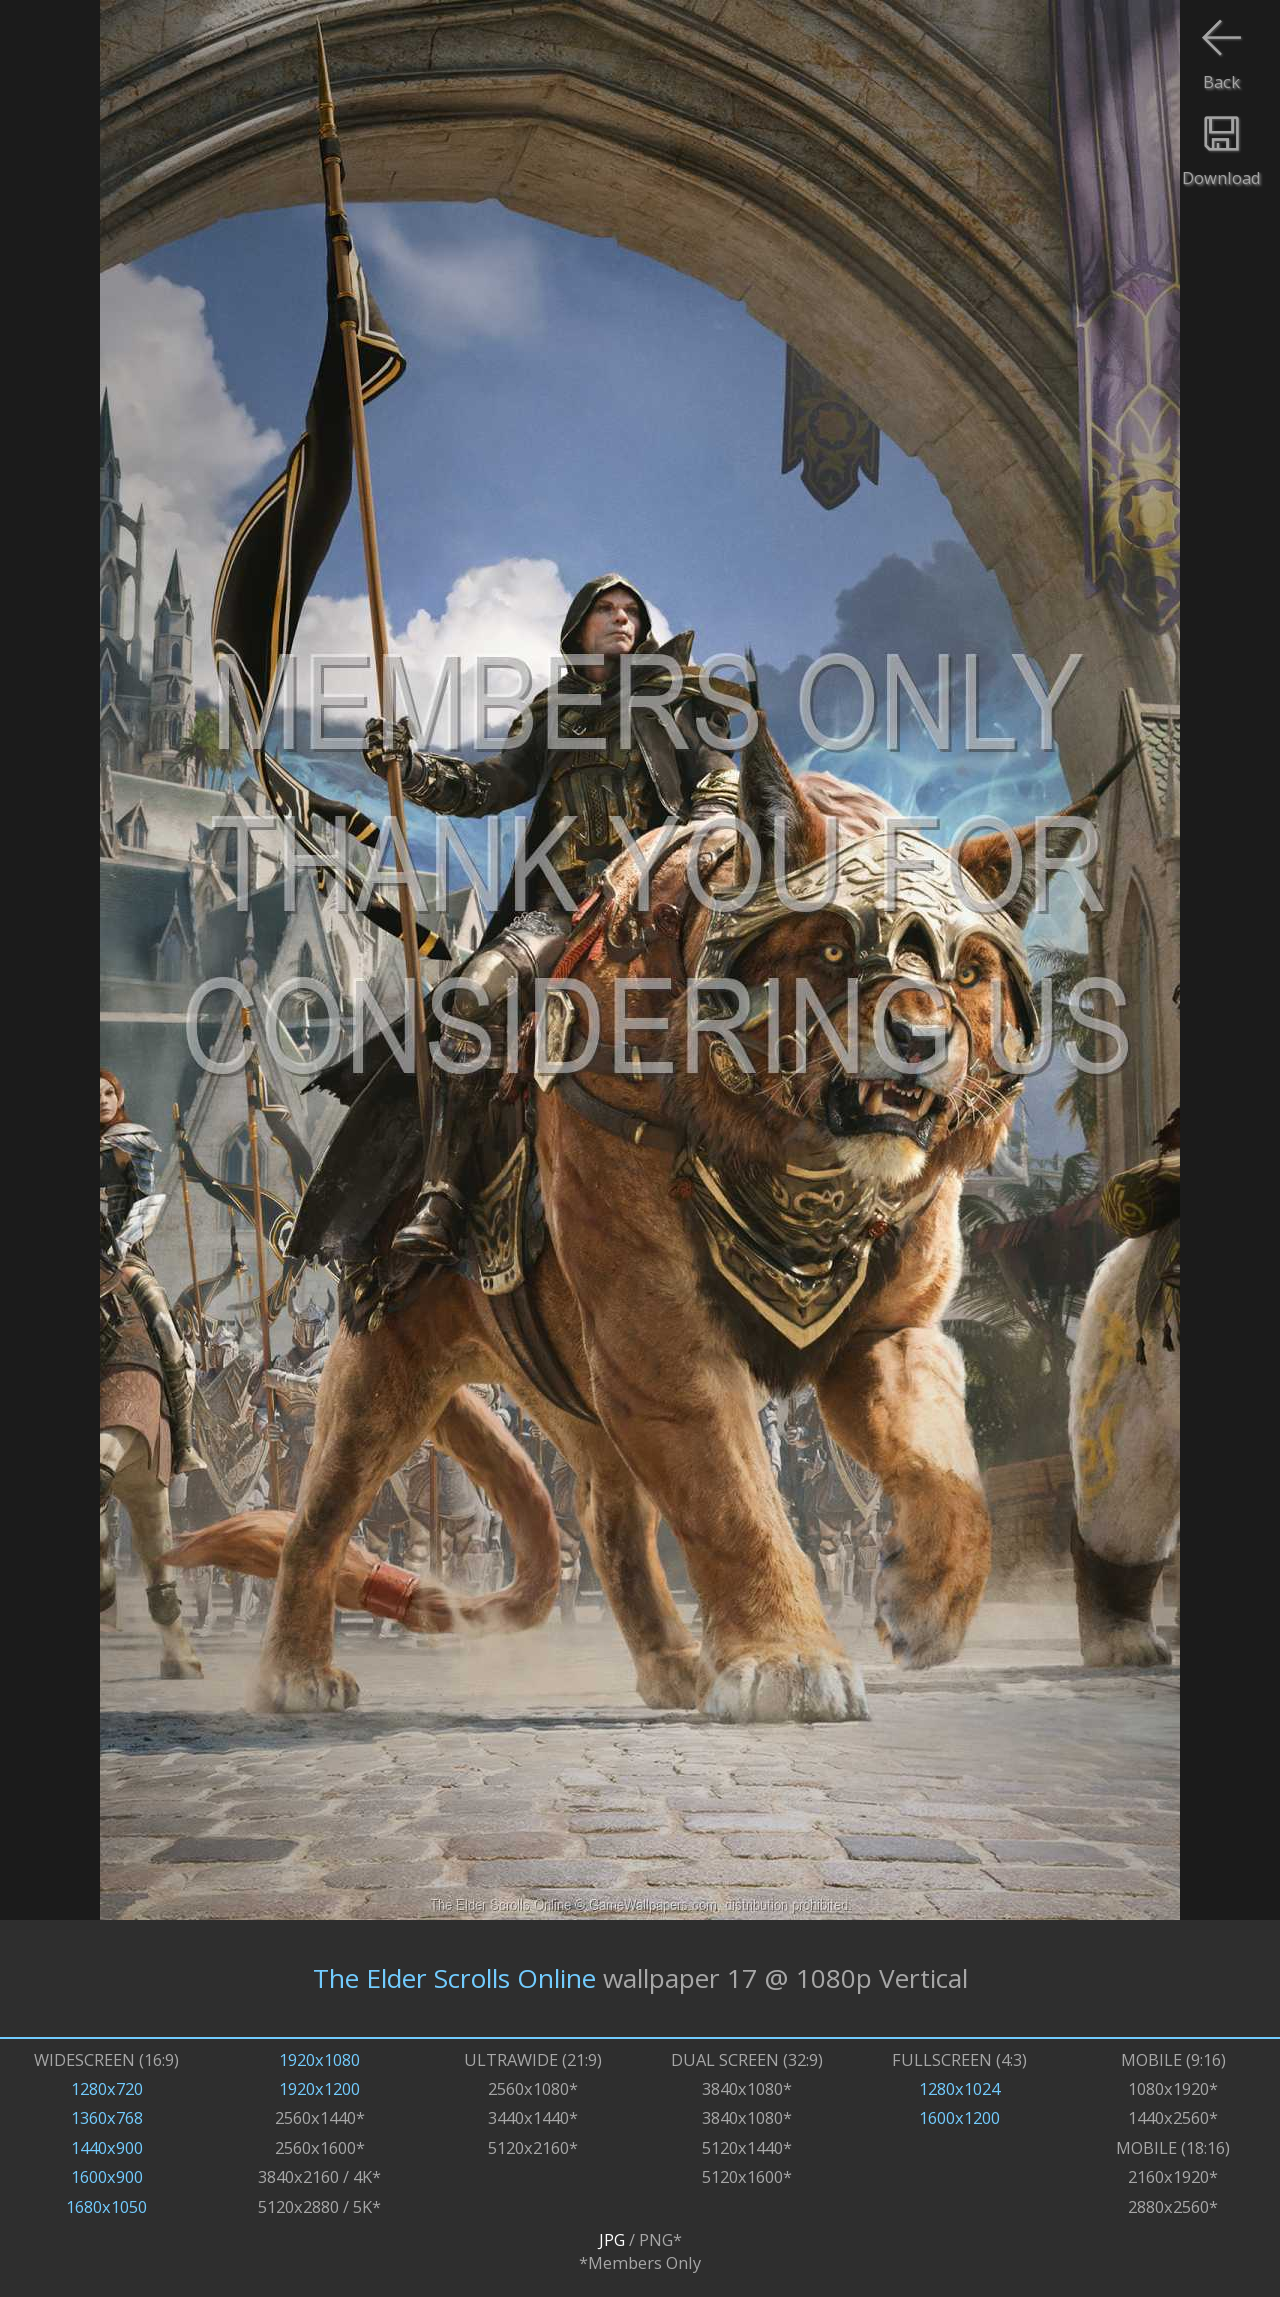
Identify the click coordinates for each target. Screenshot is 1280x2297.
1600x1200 (959, 2117)
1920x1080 (319, 2059)
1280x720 (107, 2088)
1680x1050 (106, 2206)
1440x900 (107, 2147)
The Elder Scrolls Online (454, 1978)
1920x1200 (319, 2088)
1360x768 (107, 2117)
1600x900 (107, 2176)
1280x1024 (959, 2088)
